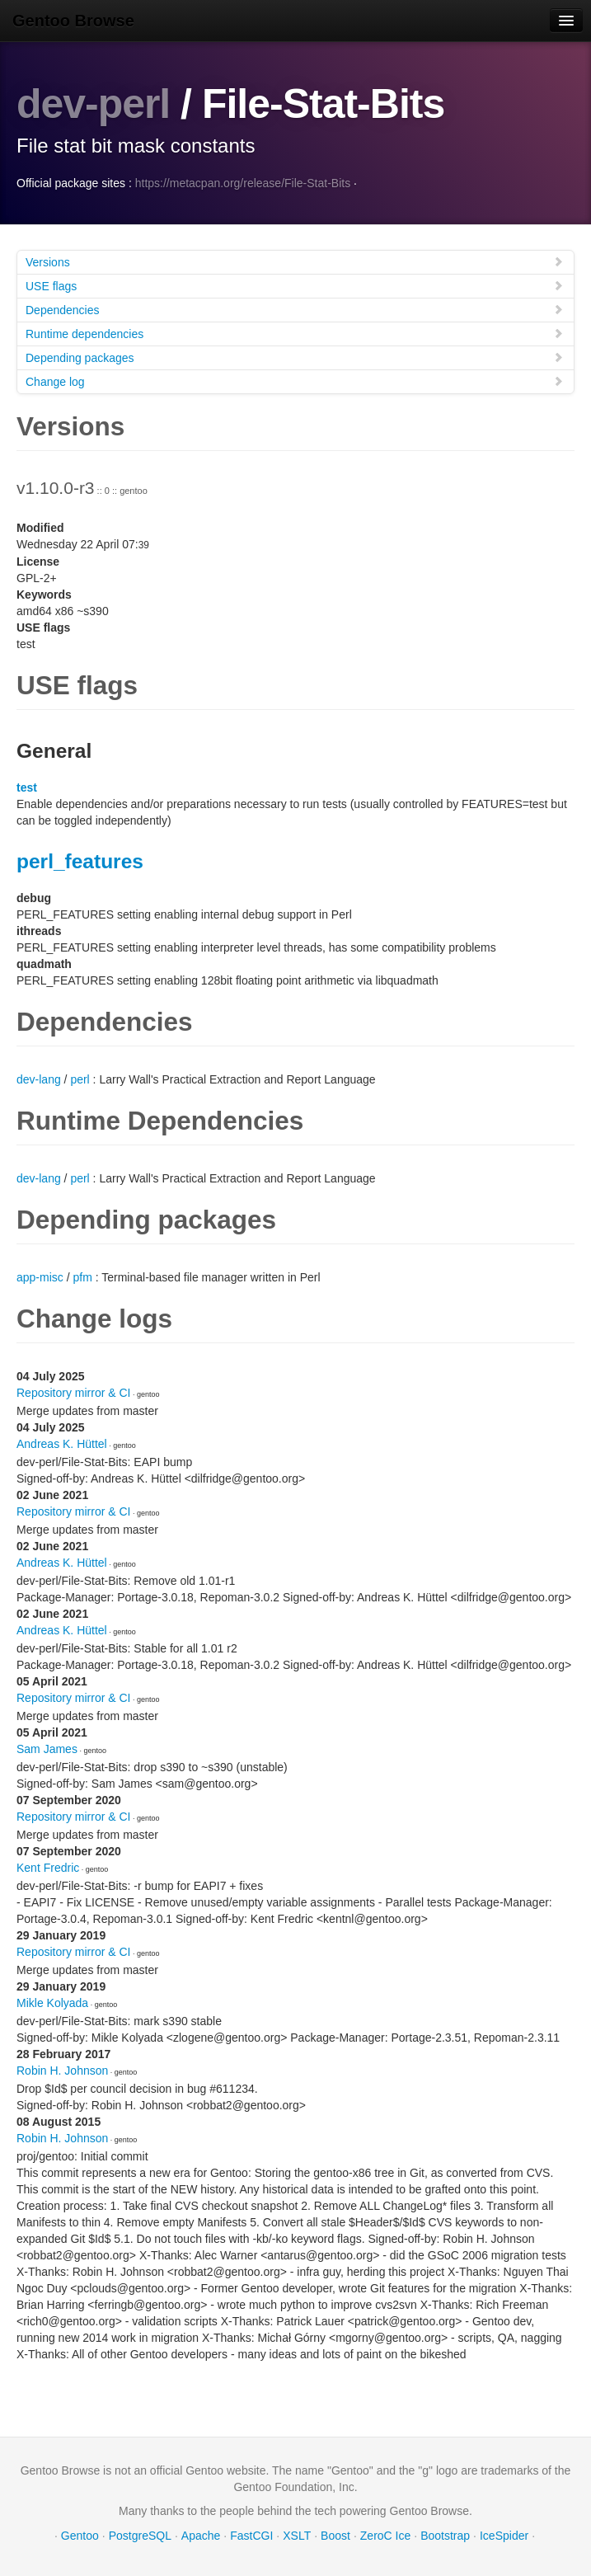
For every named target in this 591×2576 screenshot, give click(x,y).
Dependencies (295, 309)
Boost (335, 2534)
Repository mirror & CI (73, 1391)
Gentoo (80, 2534)
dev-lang (38, 1078)
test (26, 786)
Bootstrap (445, 2534)
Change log (295, 381)
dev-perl (93, 104)
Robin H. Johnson (62, 2069)
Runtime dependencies (295, 333)
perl (79, 1078)
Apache (200, 2534)
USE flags (295, 285)
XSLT (297, 2534)
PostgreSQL (140, 2534)
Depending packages (295, 357)
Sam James (46, 1748)
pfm (82, 1276)
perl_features (79, 860)
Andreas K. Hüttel (61, 1443)
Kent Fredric (47, 1866)
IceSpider (504, 2534)
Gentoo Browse (73, 21)
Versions (295, 261)
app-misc (39, 1276)
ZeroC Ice (385, 2534)
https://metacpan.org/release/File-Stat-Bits (242, 182)
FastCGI (251, 2534)
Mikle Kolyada (52, 2002)
